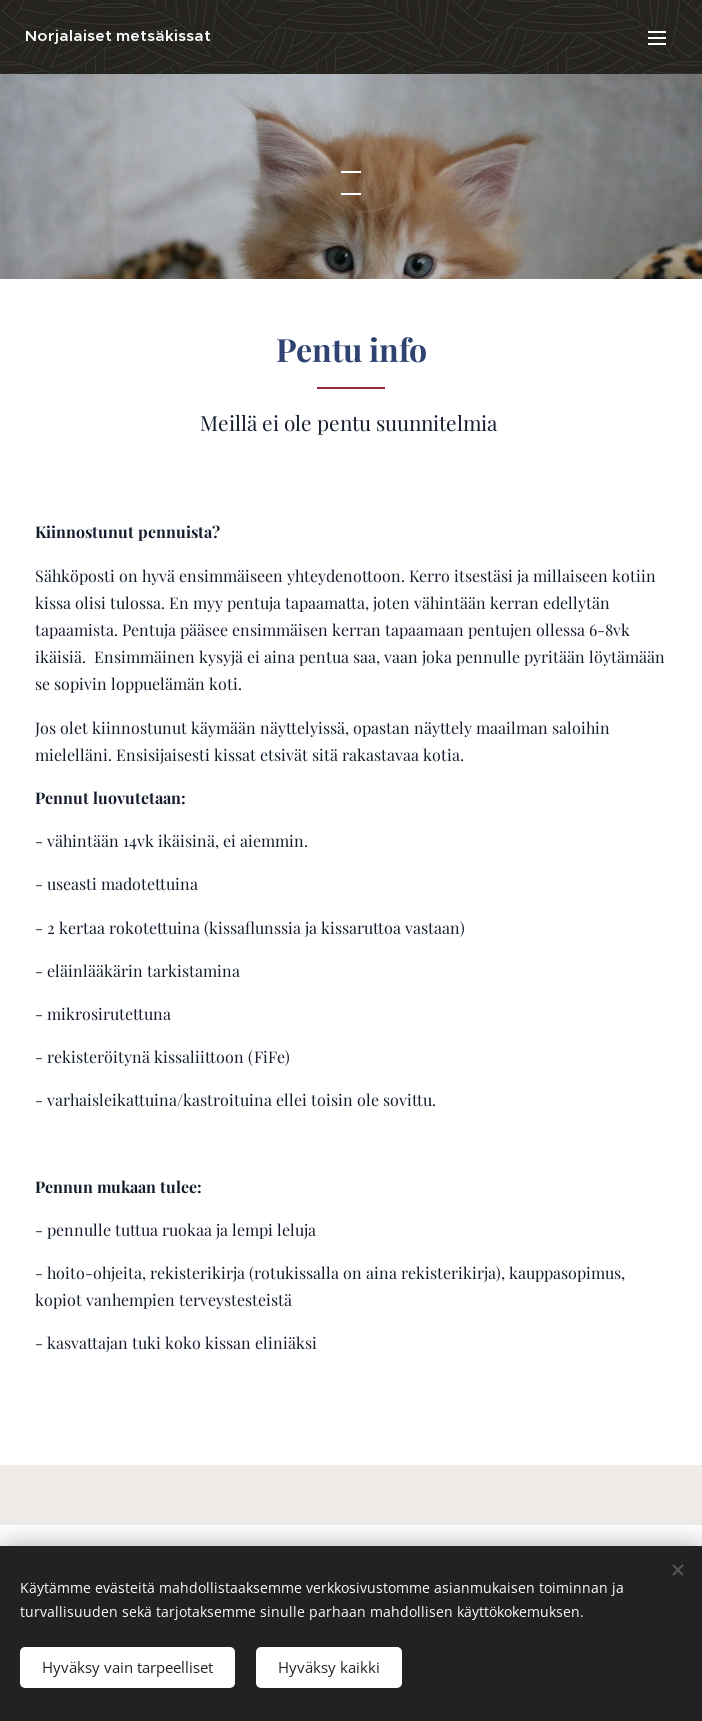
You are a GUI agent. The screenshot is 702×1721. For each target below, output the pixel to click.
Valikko (657, 38)
